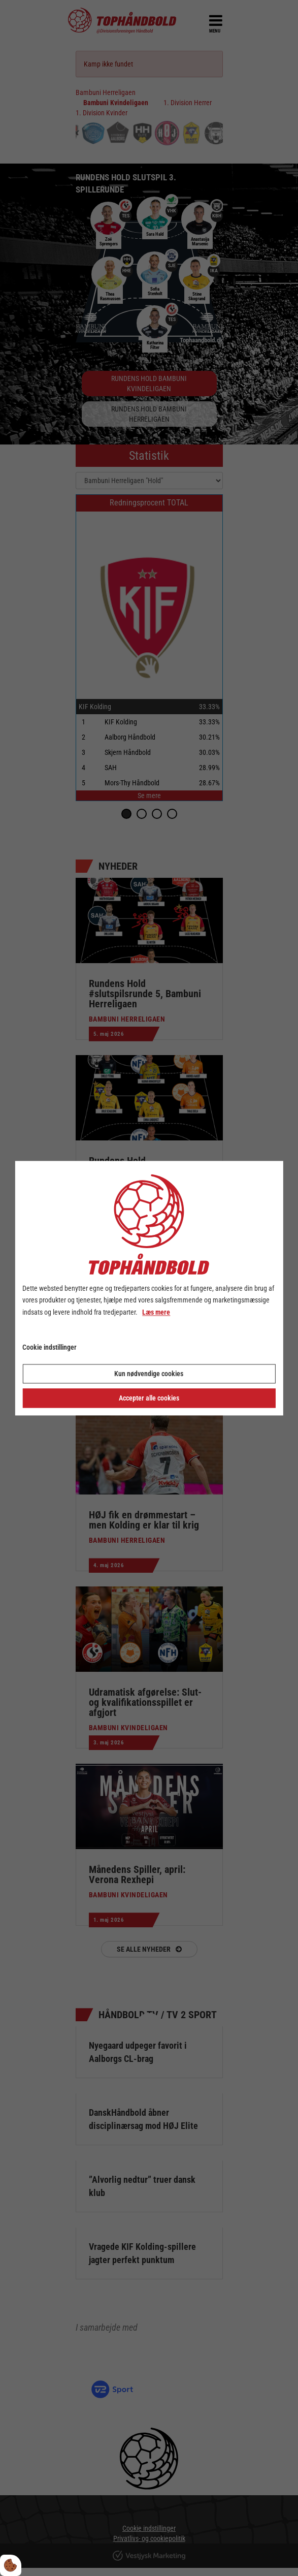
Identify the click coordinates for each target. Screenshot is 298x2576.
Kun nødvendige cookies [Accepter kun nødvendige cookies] (148, 1374)
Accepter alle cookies (149, 1398)
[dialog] (149, 1288)
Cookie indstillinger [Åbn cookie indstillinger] (49, 1347)
